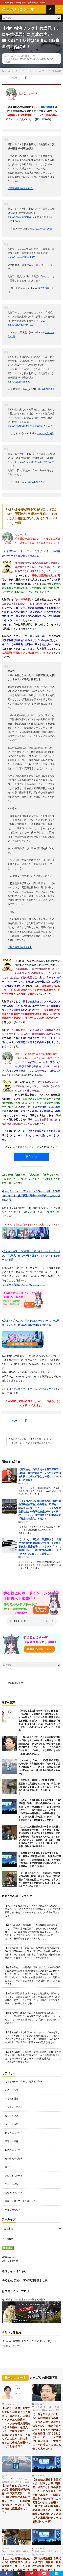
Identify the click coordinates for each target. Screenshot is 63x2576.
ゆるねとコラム (12, 2090)
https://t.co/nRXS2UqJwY (31, 462)
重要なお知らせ (12, 2210)
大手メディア (17, 2482)
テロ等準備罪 (13, 59)
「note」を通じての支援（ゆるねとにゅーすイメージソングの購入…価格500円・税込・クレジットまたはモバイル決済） (31, 1255)
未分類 (8, 2167)
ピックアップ (11, 2115)
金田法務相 (47, 107)
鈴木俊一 (40, 2554)
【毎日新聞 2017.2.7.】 (20, 947)
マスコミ (22, 2478)
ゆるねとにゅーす (16, 1682)
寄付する (32, 1156)
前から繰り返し (38, 636)
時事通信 (51, 59)
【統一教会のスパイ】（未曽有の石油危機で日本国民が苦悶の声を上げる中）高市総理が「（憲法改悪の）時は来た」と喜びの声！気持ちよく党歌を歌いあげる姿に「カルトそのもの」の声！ (39, 1879)
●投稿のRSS (8, 2257)
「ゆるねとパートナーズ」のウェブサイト (33, 1388)
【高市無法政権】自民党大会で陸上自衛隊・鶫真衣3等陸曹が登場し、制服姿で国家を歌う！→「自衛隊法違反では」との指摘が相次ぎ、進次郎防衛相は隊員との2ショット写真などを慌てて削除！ (39, 1860)
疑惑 (37, 2551)
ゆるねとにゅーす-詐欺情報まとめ (25, 2280)
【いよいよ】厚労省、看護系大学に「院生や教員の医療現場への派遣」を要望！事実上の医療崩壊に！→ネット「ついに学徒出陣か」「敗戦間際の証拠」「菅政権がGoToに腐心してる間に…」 (39, 1546)
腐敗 (58, 2410)
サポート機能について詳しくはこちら (24, 1284)
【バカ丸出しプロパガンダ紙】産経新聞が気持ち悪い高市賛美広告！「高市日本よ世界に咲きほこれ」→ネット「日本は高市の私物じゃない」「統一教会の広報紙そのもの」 (39, 1767)
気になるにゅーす (14, 2175)
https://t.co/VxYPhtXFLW (20, 324)
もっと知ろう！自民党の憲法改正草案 (23, 2081)
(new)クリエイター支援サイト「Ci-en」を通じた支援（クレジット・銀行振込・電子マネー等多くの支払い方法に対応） (31, 1195)
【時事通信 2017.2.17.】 (20, 188)
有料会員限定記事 (14, 2158)
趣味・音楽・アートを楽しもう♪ (21, 2201)
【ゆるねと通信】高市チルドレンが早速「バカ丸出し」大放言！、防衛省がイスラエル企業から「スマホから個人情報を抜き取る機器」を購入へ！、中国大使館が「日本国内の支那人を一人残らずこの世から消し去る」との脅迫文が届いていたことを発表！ (39, 1720)
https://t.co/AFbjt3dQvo (19, 217)
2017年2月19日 (44, 228)
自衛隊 (10, 2554)
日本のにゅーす (28, 56)
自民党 (7, 62)
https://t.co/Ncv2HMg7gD (21, 426)
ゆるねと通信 (11, 2098)
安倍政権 (41, 59)
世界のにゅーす (12, 2133)
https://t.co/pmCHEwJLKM (21, 257)
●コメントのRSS (10, 2261)
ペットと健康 (11, 2124)
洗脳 (27, 2482)
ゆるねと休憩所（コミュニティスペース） (27, 2341)
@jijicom (38, 426)
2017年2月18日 (46, 389)
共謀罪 (33, 59)
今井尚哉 (36, 2410)
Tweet (13, 78)
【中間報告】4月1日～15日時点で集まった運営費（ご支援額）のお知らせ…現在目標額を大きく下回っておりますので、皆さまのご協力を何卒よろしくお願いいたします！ (39, 1787)
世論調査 (24, 59)
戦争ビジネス (48, 2410)
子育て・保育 (11, 2141)
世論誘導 (6, 2482)
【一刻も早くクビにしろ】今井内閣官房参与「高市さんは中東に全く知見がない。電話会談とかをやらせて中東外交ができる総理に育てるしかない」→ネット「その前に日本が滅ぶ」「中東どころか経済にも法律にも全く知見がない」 (46, 2431)
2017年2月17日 (45, 433)
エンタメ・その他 (14, 2107)
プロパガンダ (11, 2478)
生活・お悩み (11, 2184)
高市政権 (19, 2554)
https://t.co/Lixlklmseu (19, 381)
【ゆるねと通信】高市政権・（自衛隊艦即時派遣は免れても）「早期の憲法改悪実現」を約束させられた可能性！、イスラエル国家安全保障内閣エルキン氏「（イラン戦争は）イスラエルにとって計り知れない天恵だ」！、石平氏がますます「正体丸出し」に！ (32, 1932)
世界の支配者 (53, 2407)
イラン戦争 (40, 2407)
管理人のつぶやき (14, 2192)
